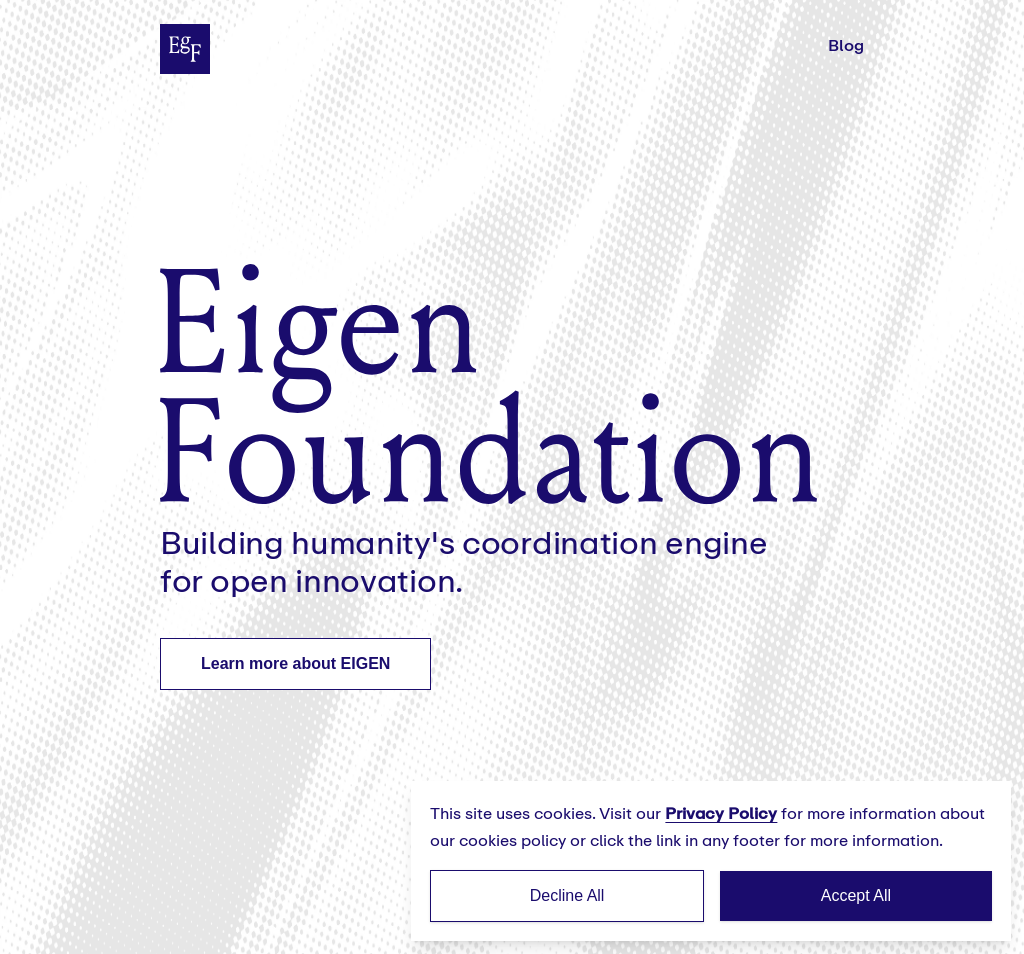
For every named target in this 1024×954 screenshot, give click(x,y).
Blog (846, 45)
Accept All (856, 895)
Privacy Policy (721, 813)
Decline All (567, 895)
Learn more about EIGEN (295, 663)
